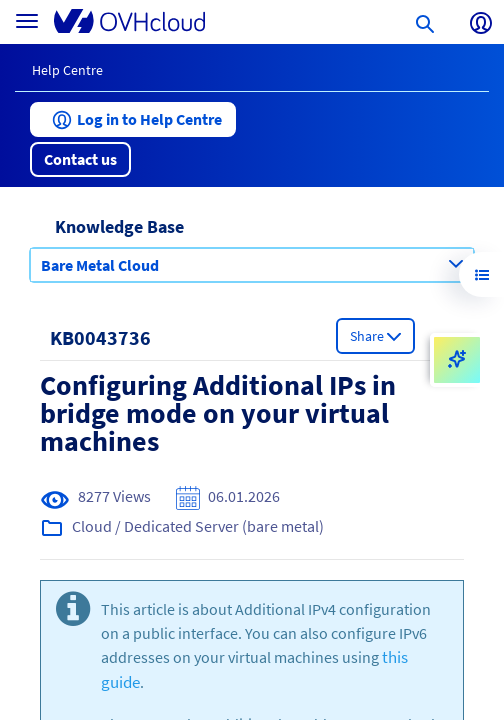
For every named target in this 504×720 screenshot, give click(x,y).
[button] (133, 119)
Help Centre (67, 70)
